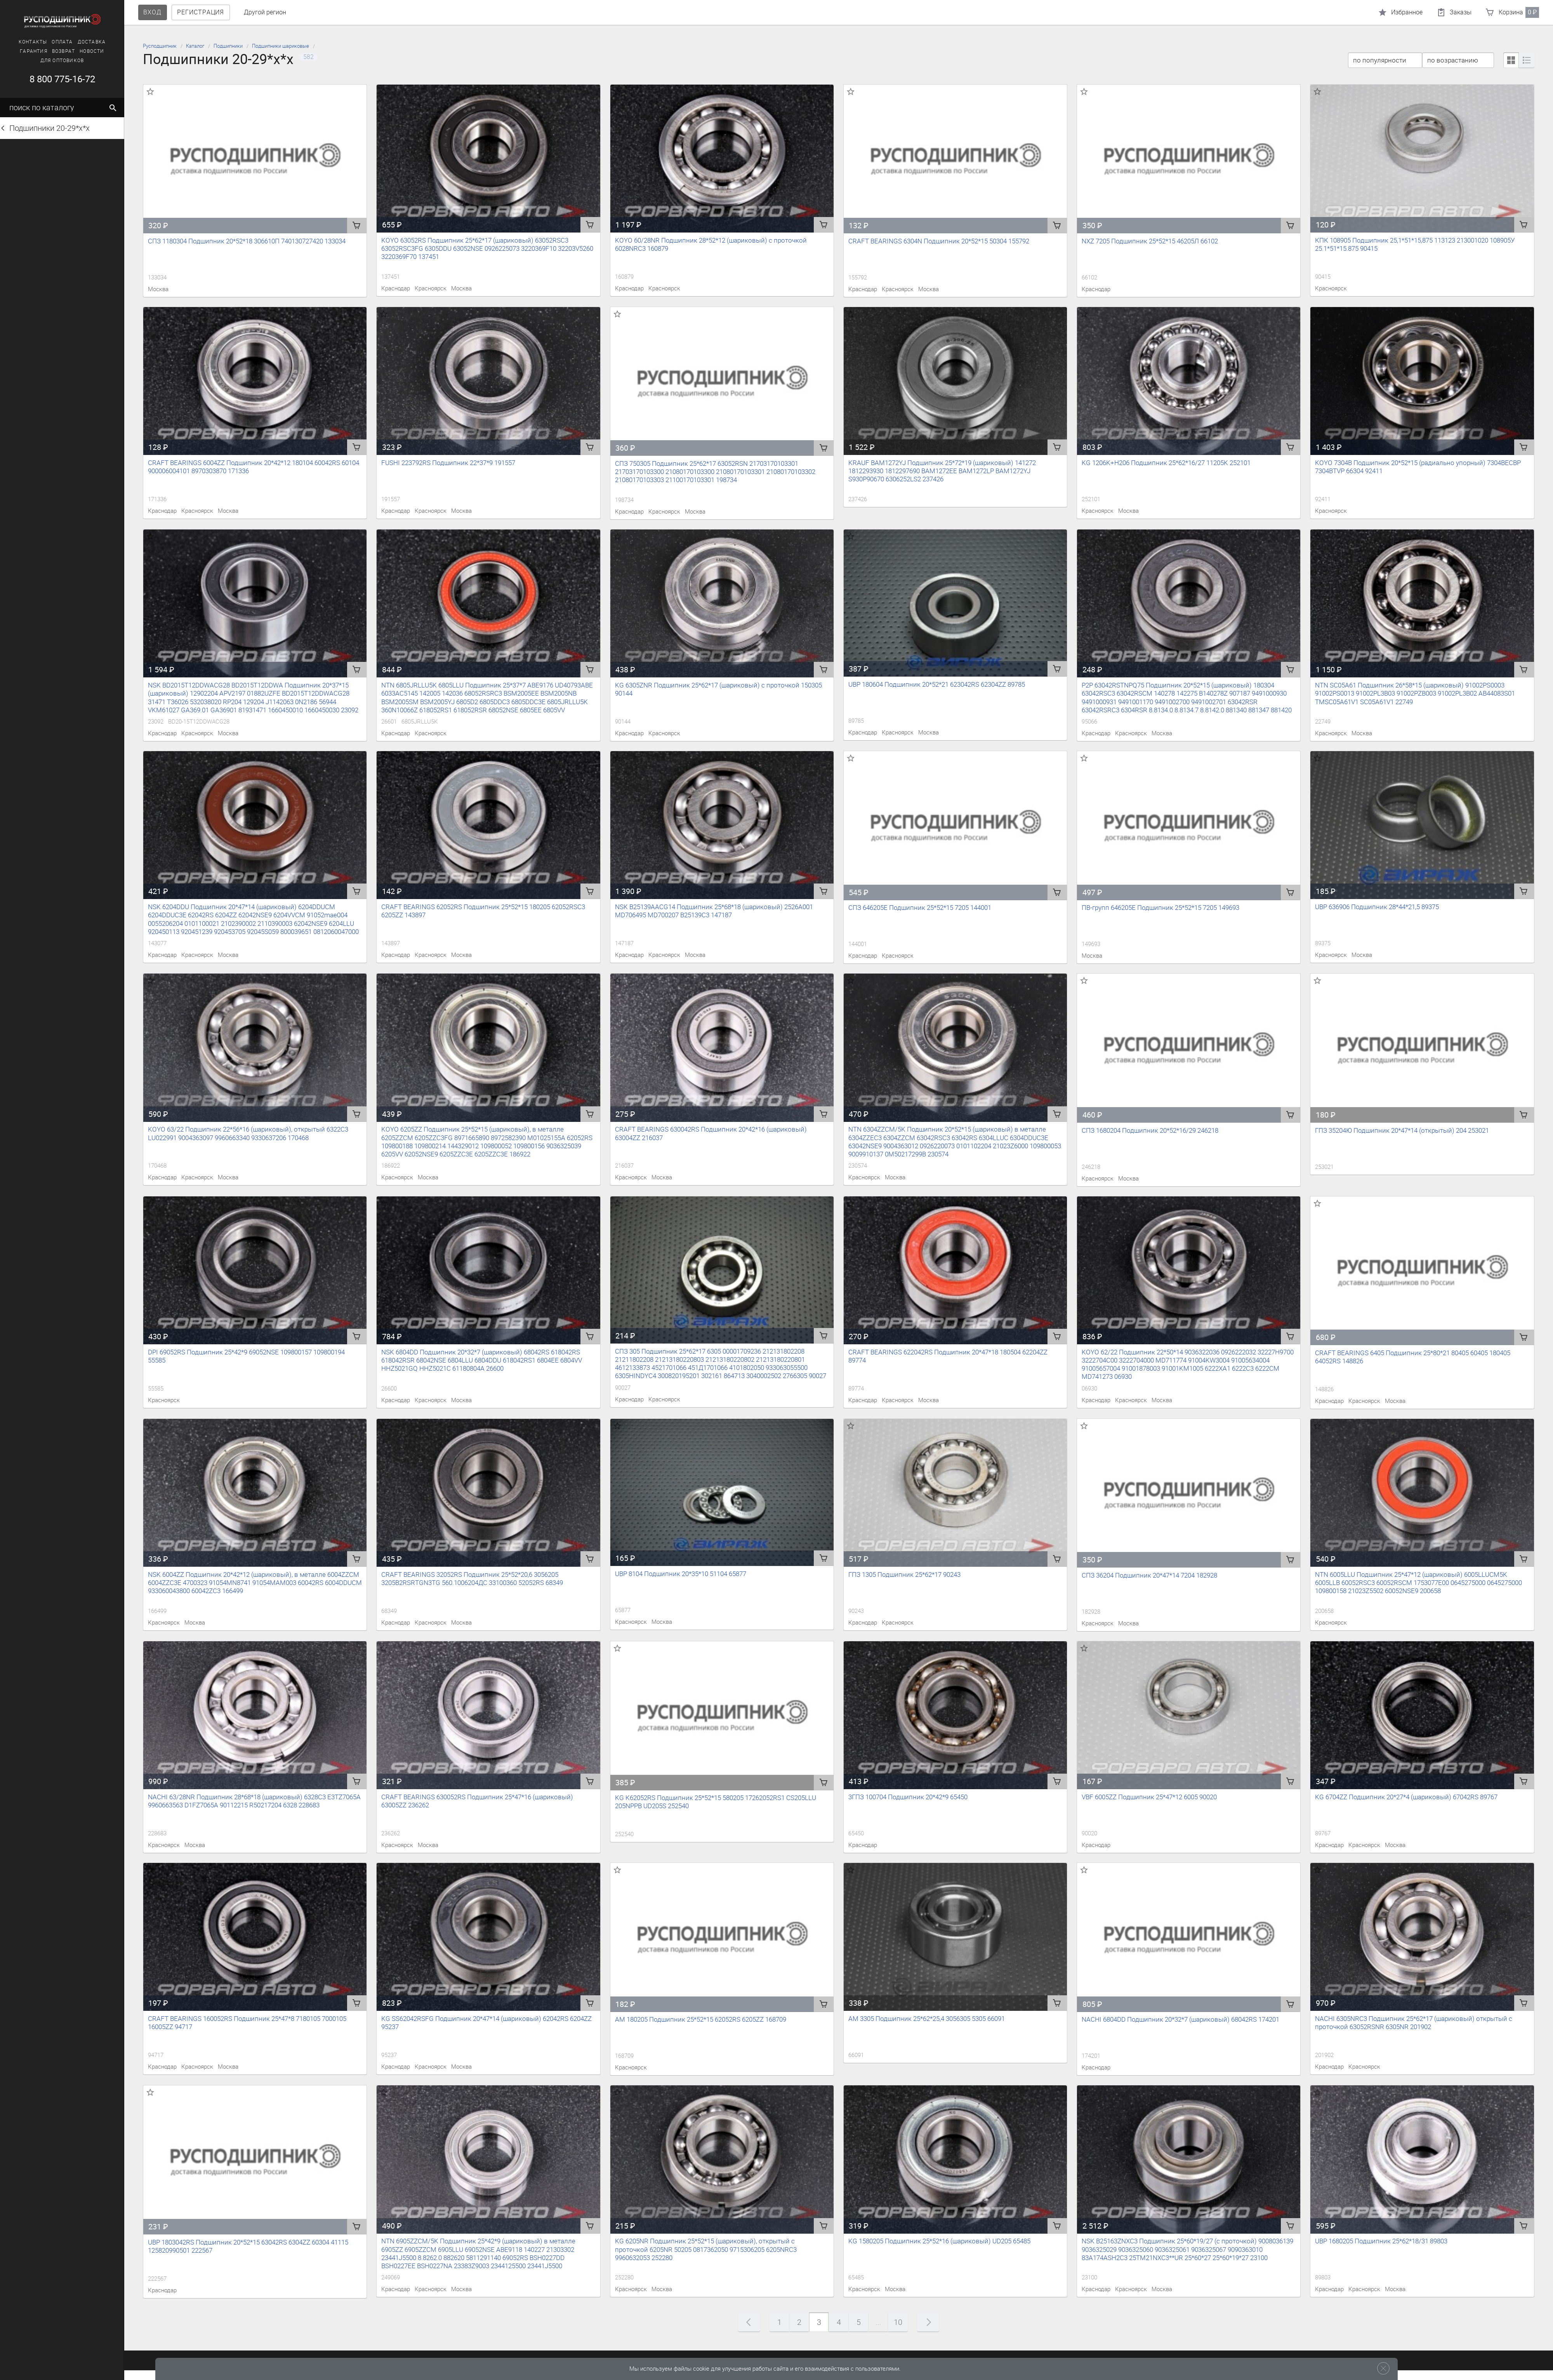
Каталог (195, 46)
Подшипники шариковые (280, 46)
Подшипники (228, 46)
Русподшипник (160, 46)
